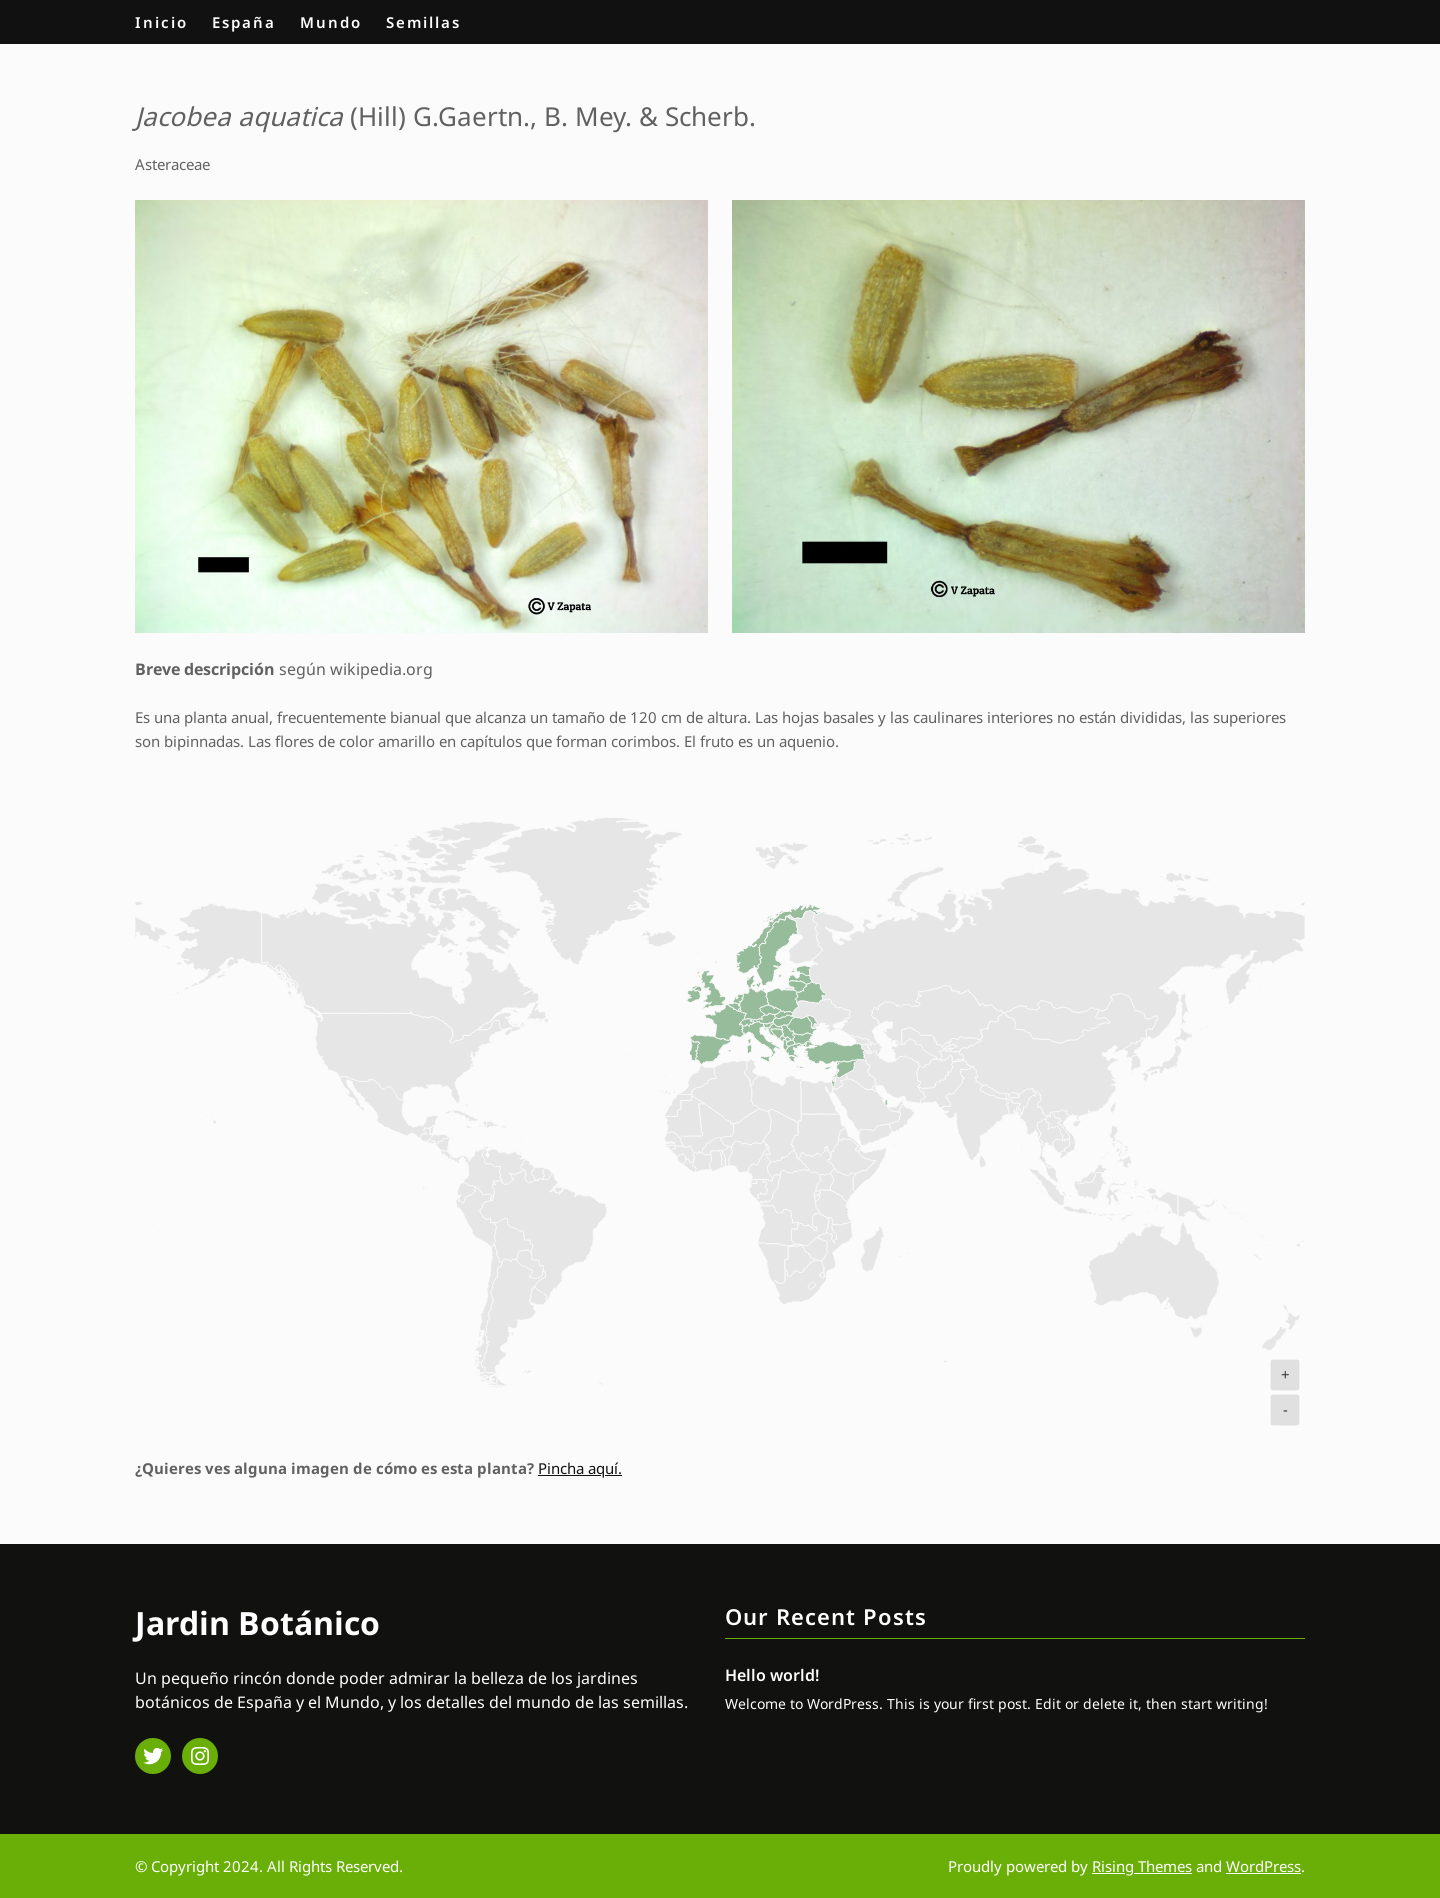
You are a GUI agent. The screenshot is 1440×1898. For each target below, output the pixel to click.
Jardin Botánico (257, 1622)
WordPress (1263, 1866)
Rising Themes (1142, 1866)
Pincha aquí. (580, 1468)
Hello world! (772, 1675)
